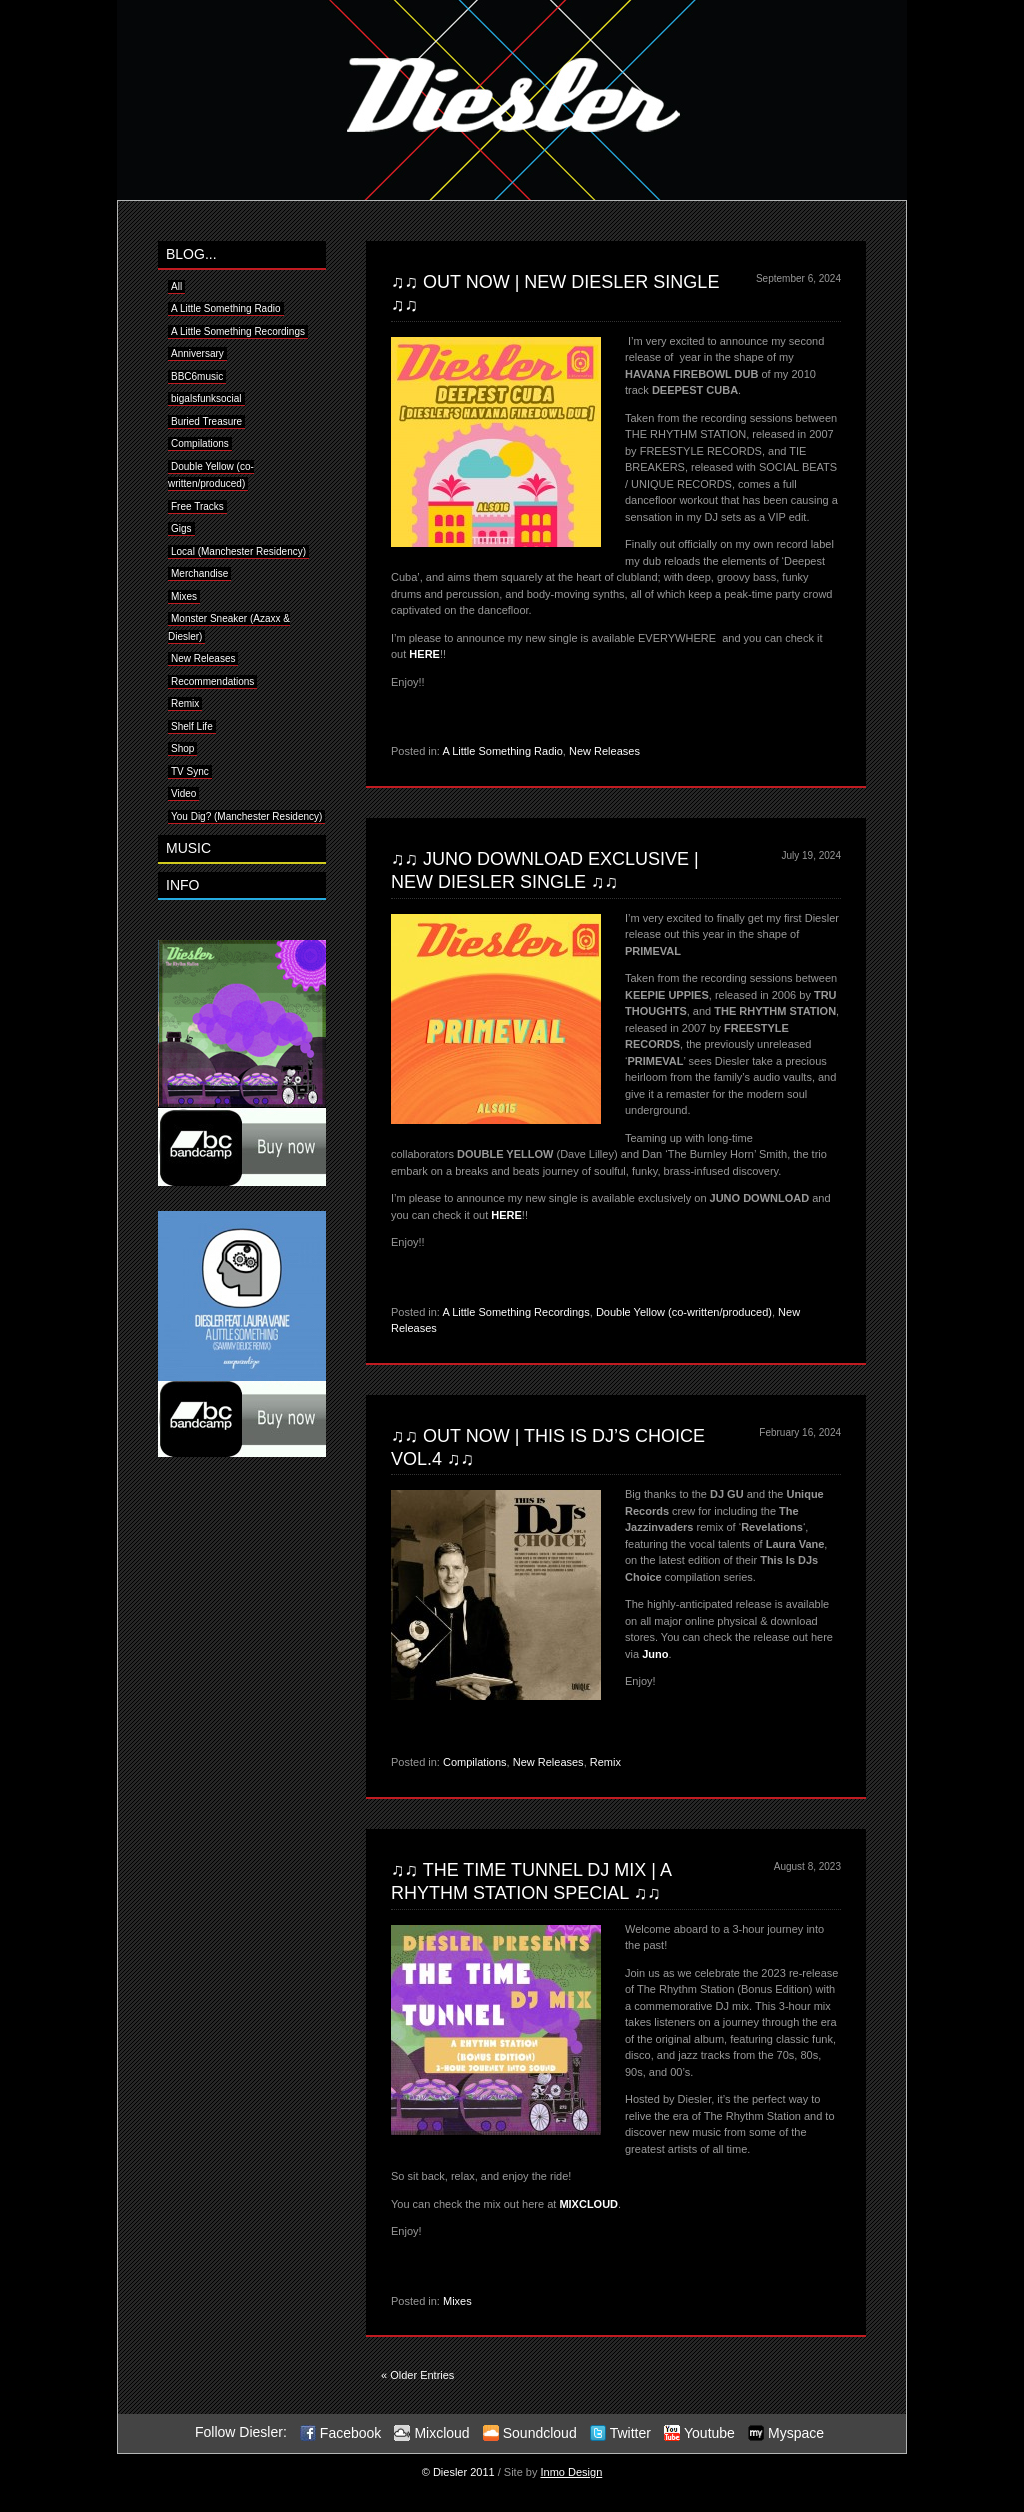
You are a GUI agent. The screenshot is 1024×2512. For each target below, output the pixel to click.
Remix (185, 703)
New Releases (203, 658)
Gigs (181, 528)
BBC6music (197, 376)
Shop (182, 748)
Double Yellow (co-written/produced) (684, 1312)
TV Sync (190, 771)
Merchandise (199, 573)
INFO (182, 885)
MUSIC (188, 848)
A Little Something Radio (226, 308)
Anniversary (197, 353)
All (176, 286)
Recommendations (212, 681)
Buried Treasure (206, 421)
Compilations (200, 443)
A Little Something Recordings (238, 331)
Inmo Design (572, 2472)
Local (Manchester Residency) (238, 551)
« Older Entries (417, 2375)
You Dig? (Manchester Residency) (246, 816)
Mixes (184, 596)
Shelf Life (192, 726)
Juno (655, 1654)
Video (183, 793)
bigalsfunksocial (206, 398)
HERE (424, 654)
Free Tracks (197, 506)
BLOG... (191, 254)
